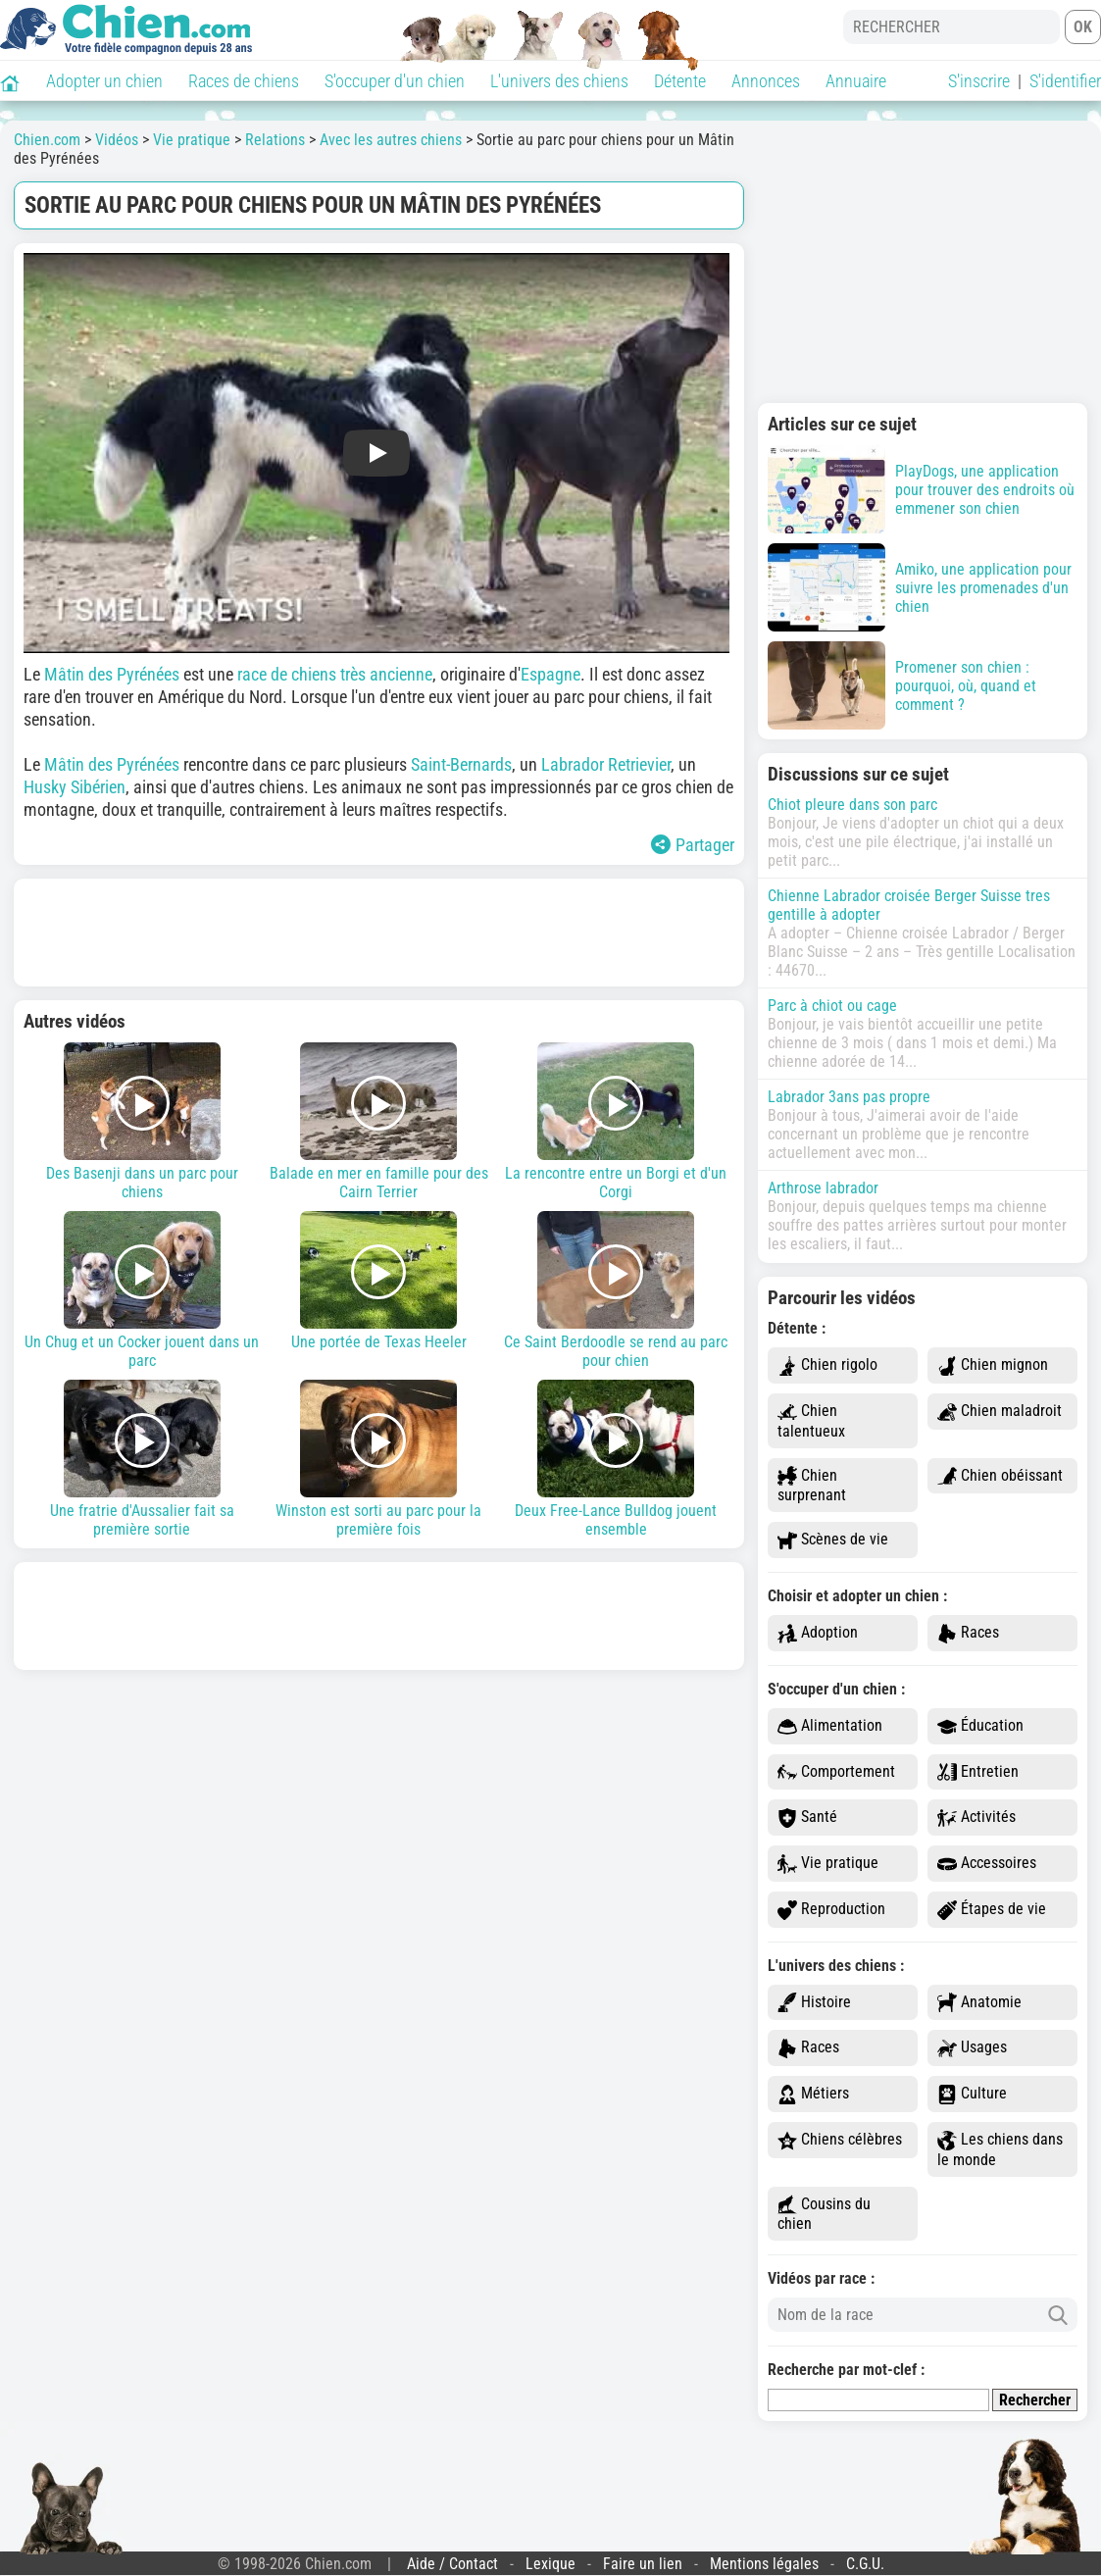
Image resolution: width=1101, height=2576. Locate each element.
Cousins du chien (824, 2214)
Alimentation (829, 1726)
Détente (680, 81)
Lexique (550, 2563)
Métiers (813, 2094)
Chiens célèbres (839, 2140)
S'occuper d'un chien (395, 81)
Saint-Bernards (461, 764)
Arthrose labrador (823, 1188)
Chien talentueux (811, 1420)
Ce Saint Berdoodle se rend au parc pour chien (615, 1290)
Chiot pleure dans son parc (852, 804)
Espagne (550, 674)
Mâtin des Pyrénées (111, 674)
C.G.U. (865, 2563)
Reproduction (831, 1909)
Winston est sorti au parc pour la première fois (379, 1459)
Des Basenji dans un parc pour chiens (142, 1121)
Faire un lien (642, 2563)
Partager (692, 844)
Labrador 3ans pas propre (849, 1096)
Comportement (836, 1772)
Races (968, 1633)
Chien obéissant (1000, 1476)
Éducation (980, 1726)
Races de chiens (243, 81)
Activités (976, 1817)
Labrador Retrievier (606, 764)
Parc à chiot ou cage (832, 1005)
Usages (972, 2048)
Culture (972, 2094)
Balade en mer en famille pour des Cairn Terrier (379, 1121)
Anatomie (979, 2003)
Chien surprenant (811, 1485)
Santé (807, 1817)
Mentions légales (764, 2563)
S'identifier (1065, 81)
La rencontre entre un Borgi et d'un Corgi (615, 1121)
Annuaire (856, 81)
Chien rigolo (827, 1365)
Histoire (814, 2003)
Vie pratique (827, 1863)
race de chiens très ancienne (334, 674)
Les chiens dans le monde (1000, 2149)
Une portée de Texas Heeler (379, 1281)
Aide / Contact (452, 2563)
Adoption (817, 1633)
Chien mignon (992, 1365)
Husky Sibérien (74, 787)
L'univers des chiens (559, 81)
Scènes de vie (832, 1540)
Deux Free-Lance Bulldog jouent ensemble (615, 1459)
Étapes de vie (991, 1909)
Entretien (978, 1772)
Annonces (765, 81)
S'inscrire (979, 81)
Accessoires (986, 1863)
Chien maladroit (999, 1411)
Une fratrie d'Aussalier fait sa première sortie (142, 1459)
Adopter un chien (104, 81)
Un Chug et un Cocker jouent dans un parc (142, 1290)
